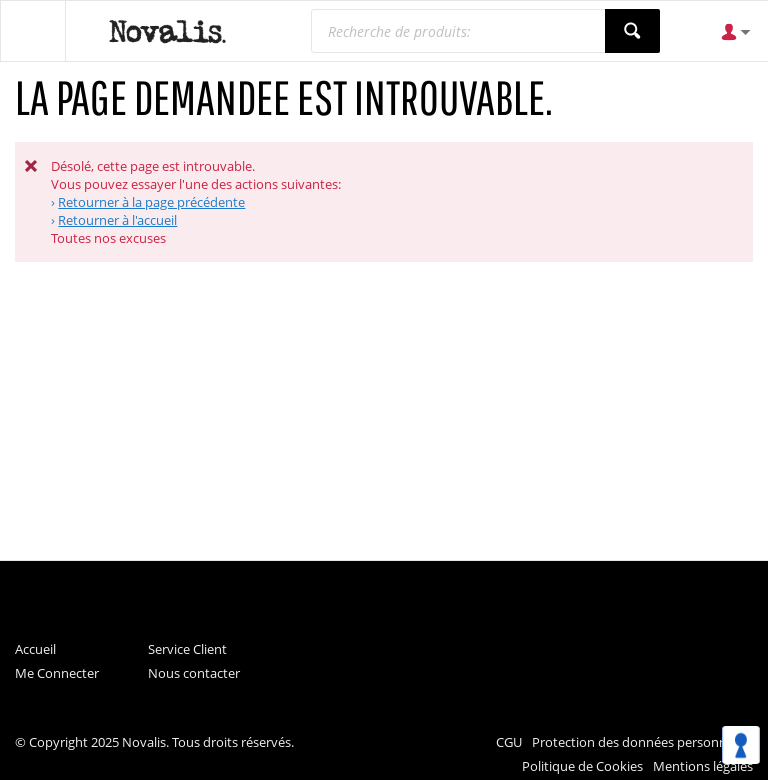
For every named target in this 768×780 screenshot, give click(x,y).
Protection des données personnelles (642, 742)
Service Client (187, 649)
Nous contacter (194, 673)
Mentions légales (703, 766)
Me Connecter (57, 673)
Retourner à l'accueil (117, 220)
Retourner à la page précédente (151, 202)
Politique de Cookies (582, 766)
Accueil (35, 649)
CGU (509, 742)
